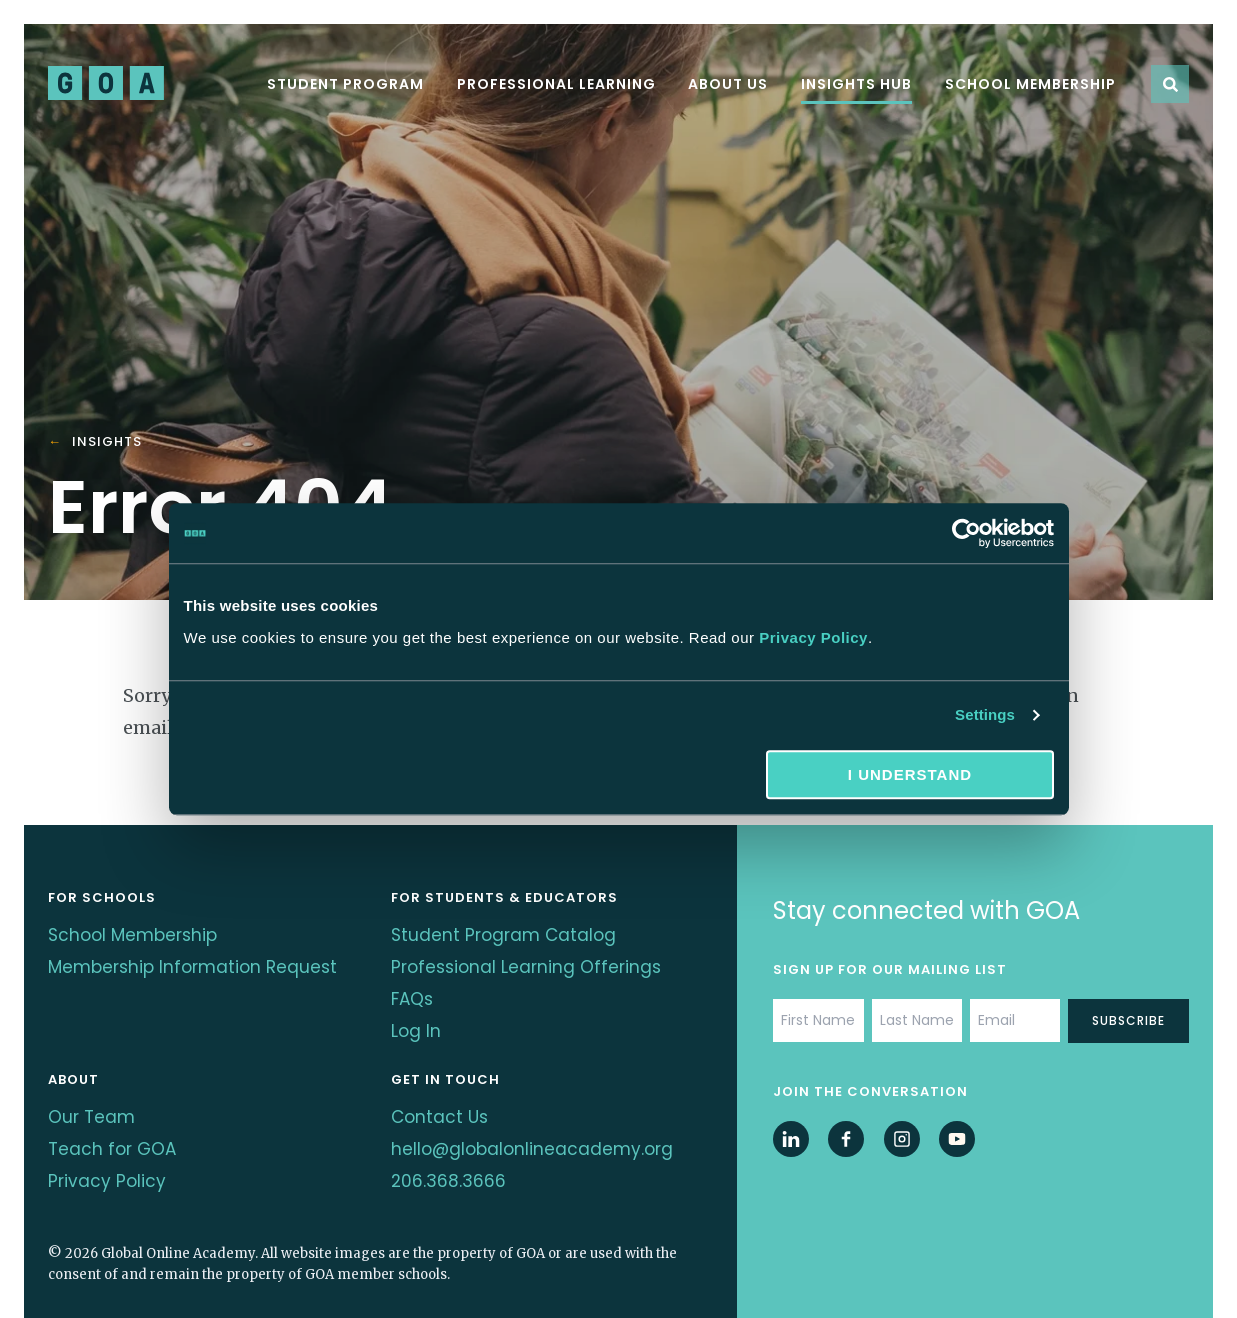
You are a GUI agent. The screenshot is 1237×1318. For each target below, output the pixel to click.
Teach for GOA (114, 1123)
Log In (416, 1016)
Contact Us (441, 1096)
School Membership (1030, 84)
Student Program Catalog (506, 935)
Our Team (92, 1096)
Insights (107, 442)
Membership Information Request (158, 976)
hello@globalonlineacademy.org (535, 1123)
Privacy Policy (813, 637)
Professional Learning (556, 84)
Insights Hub (856, 84)
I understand (910, 774)
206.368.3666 (449, 1150)
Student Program (345, 84)
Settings (985, 714)
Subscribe (1128, 1020)
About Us (728, 84)
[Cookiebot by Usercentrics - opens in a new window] (966, 533)
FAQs (413, 989)
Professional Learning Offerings (530, 962)
